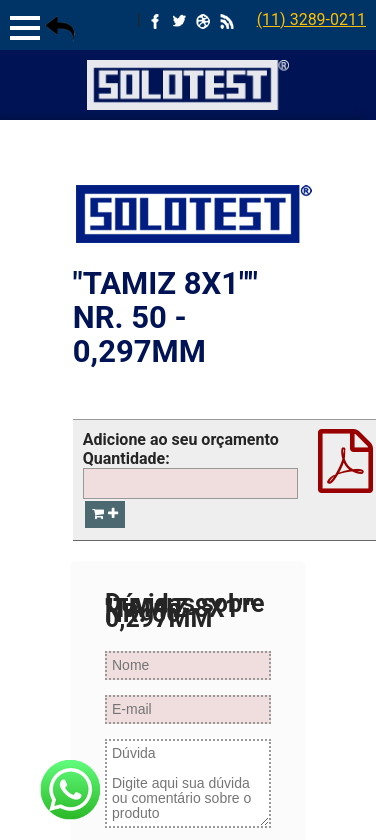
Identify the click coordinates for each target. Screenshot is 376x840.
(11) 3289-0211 (311, 19)
